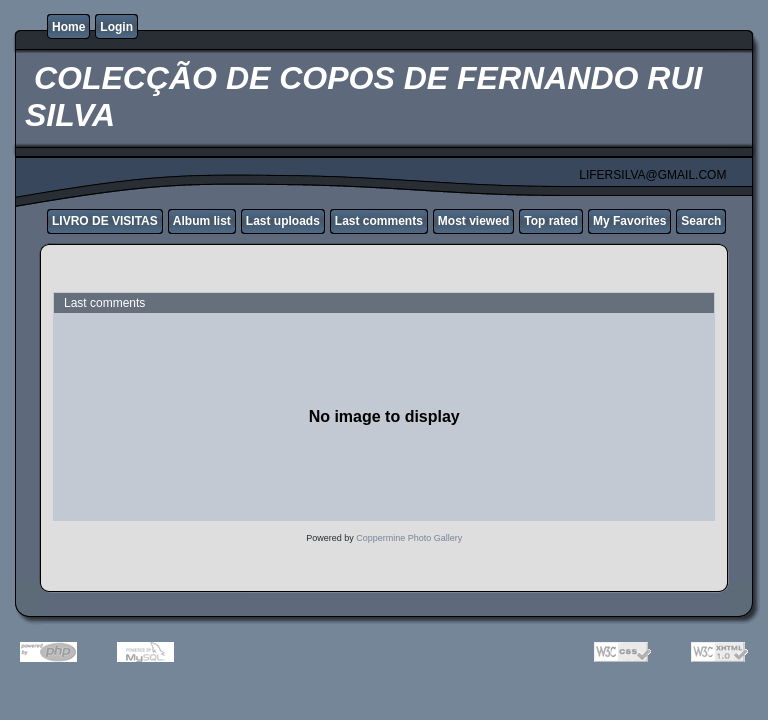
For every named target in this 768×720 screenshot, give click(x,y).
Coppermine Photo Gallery (409, 538)
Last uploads (283, 221)
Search (701, 221)
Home (68, 27)
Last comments (379, 221)
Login (116, 27)
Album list (202, 221)
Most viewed (473, 221)
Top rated (551, 221)
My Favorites (629, 221)
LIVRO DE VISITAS (105, 221)
